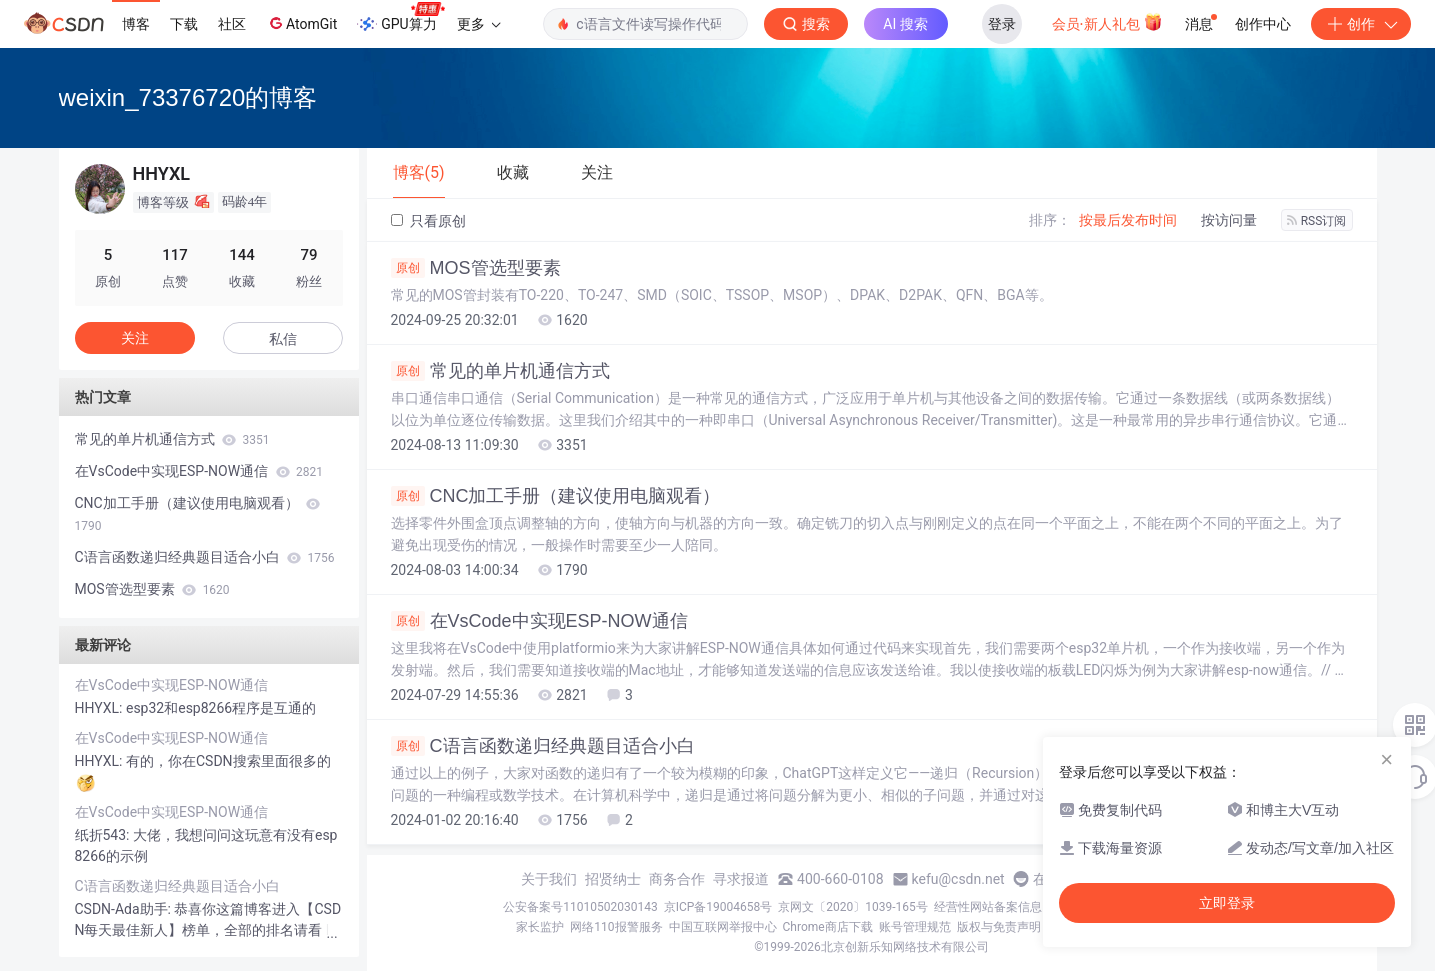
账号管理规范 (915, 927)
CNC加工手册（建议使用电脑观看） (556, 496)
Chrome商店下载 (828, 927)
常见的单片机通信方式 (500, 371)
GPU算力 (400, 18)
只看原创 (428, 221)
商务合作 (677, 879)
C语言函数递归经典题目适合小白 (543, 746)
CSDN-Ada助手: (125, 909)
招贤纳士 (613, 879)
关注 (135, 338)
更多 (479, 24)
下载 (184, 24)
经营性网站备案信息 (988, 907)
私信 (283, 339)
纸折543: (104, 835)
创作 (1361, 24)
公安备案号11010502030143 (580, 907)
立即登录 (1227, 903)
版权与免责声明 (999, 927)
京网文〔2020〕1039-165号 (853, 907)
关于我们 (549, 879)
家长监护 (540, 927)
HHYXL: (100, 708)
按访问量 (1229, 220)
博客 (136, 24)
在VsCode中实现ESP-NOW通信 (539, 621)
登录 (1002, 24)
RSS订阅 (1317, 221)
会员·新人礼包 (1107, 22)
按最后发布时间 (1128, 220)
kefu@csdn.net (958, 879)
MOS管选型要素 (476, 268)
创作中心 (1263, 24)
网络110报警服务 (616, 927)
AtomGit (301, 23)
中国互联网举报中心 (723, 927)
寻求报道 (741, 879)
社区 (232, 24)
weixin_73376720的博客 (188, 97)
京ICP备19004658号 (718, 907)
